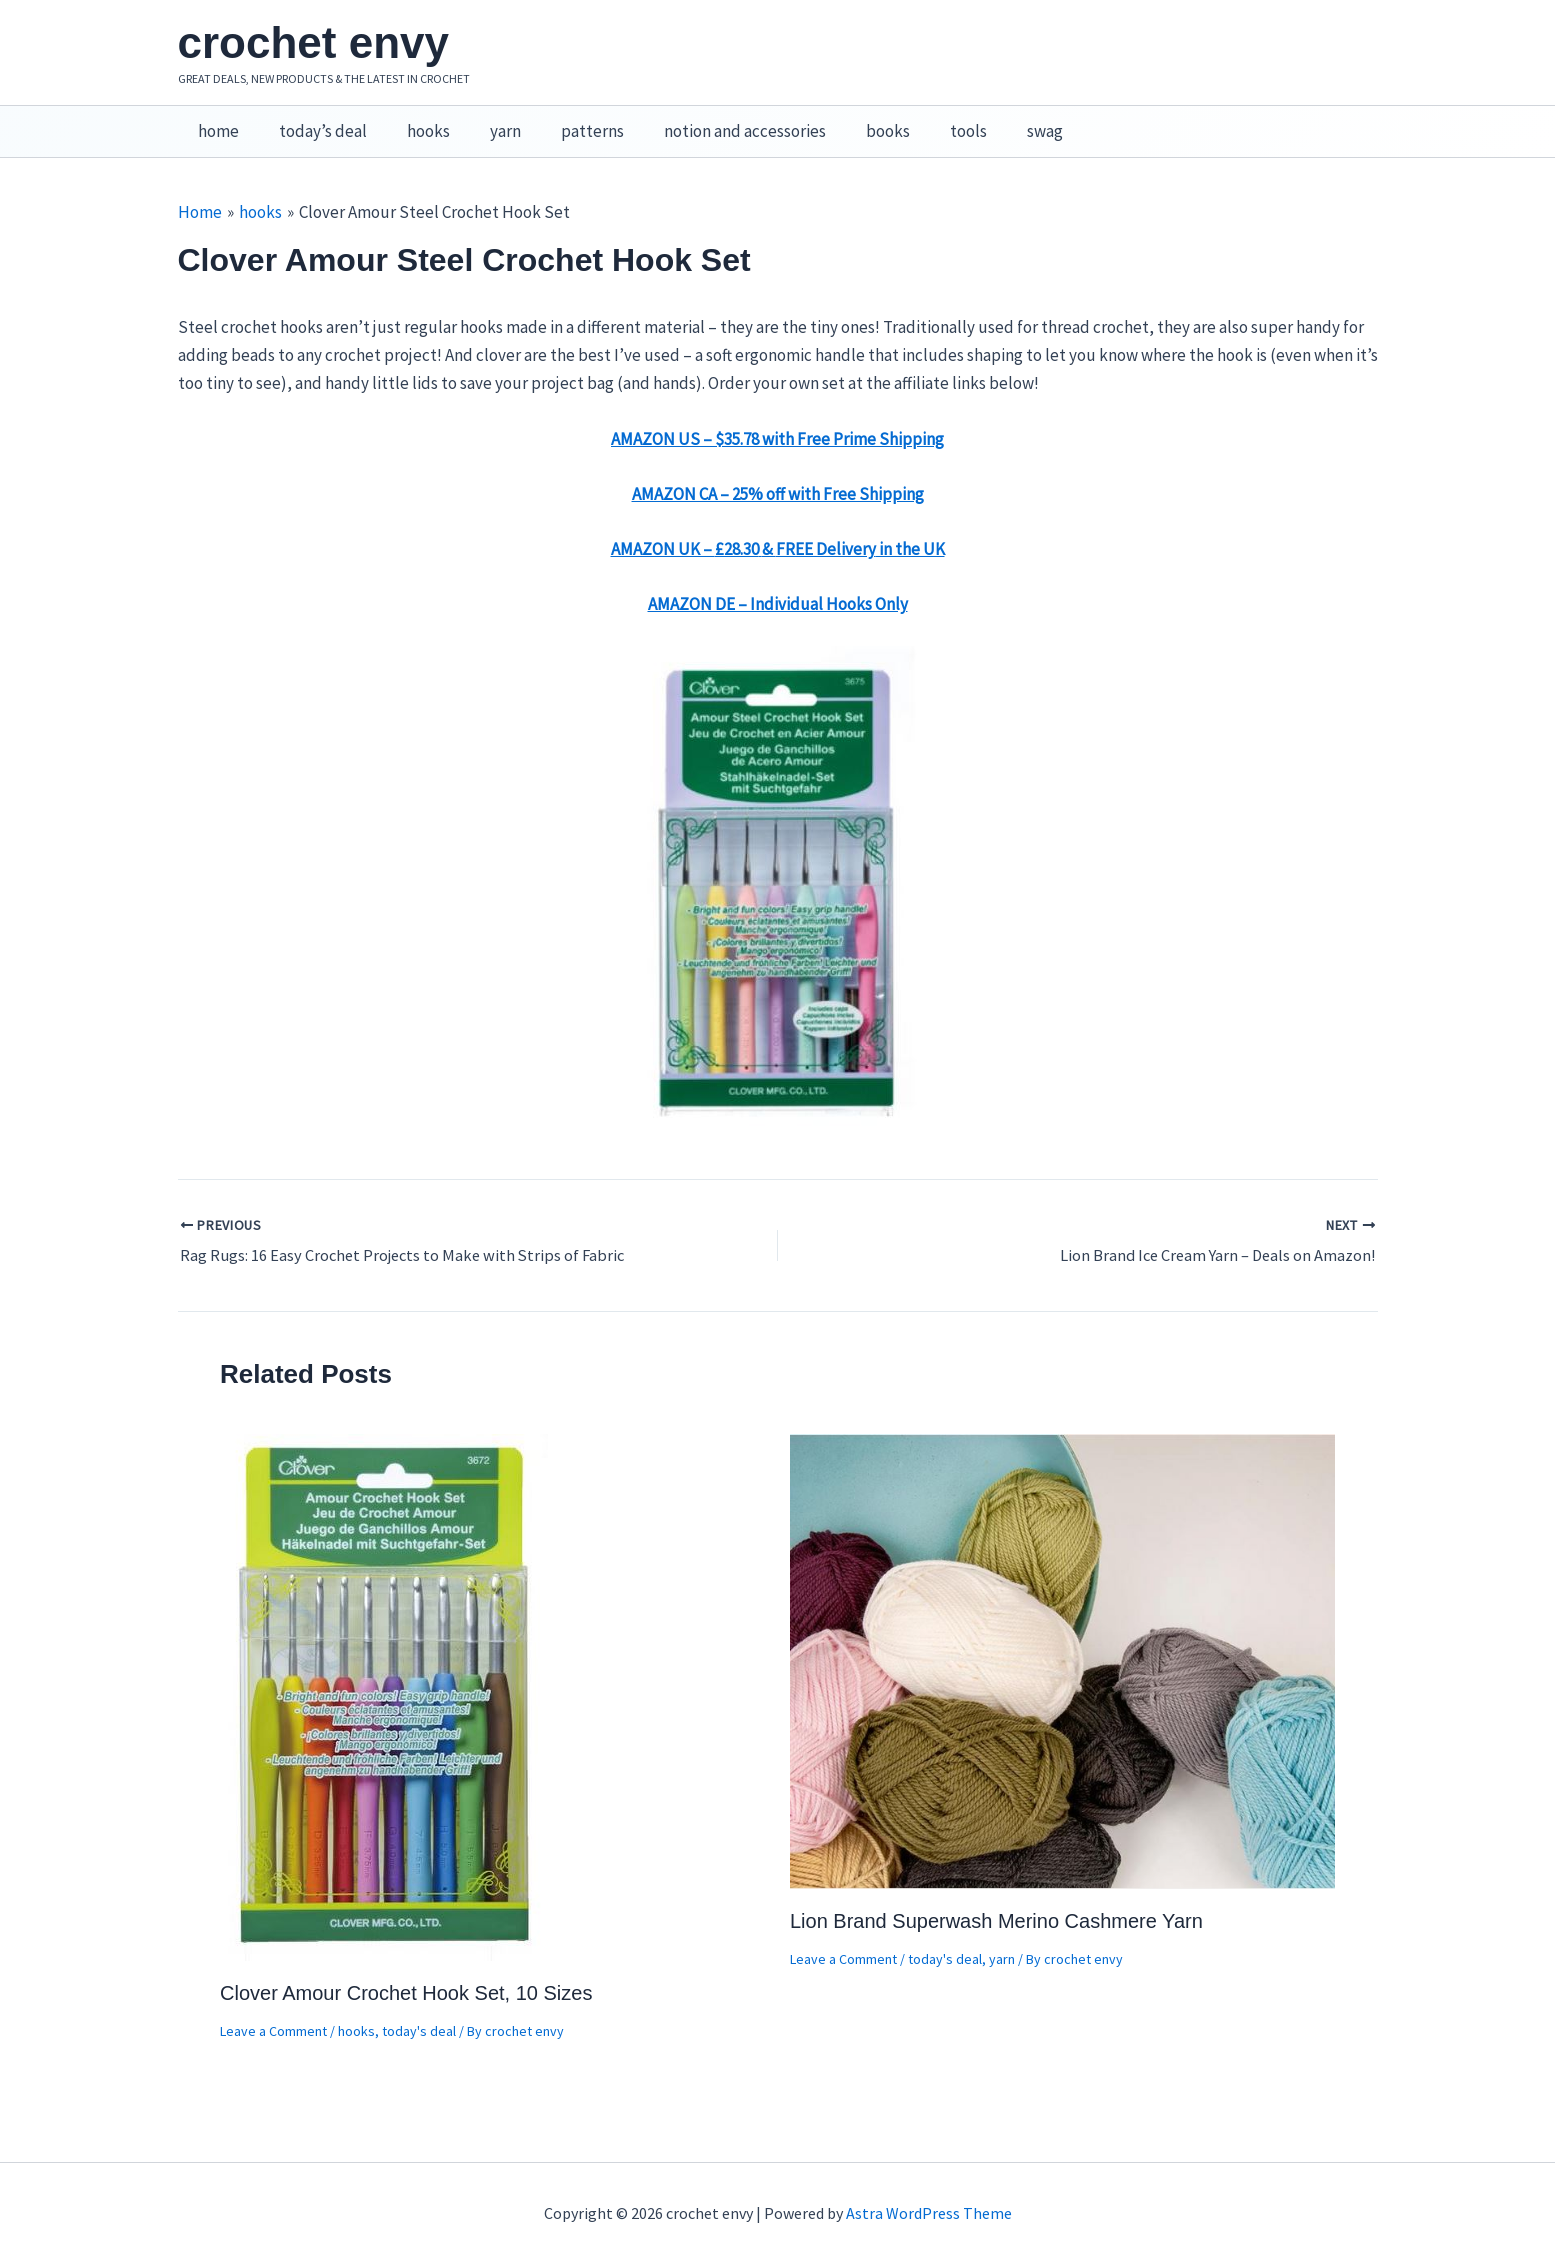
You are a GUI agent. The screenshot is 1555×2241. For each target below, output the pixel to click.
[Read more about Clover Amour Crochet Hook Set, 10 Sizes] (386, 1674)
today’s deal (314, 121)
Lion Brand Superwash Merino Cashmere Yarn (996, 1899)
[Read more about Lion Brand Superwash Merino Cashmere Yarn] (1062, 1638)
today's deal (419, 2009)
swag (994, 121)
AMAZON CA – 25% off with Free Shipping (778, 473)
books (849, 121)
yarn (484, 121)
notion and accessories (712, 121)
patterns (565, 121)
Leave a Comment (273, 2009)
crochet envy (313, 42)
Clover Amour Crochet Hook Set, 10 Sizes (406, 1971)
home (215, 121)
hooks (413, 121)
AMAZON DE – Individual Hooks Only (778, 583)
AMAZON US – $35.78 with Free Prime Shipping (777, 418)
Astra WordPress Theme (929, 2191)
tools (923, 121)
